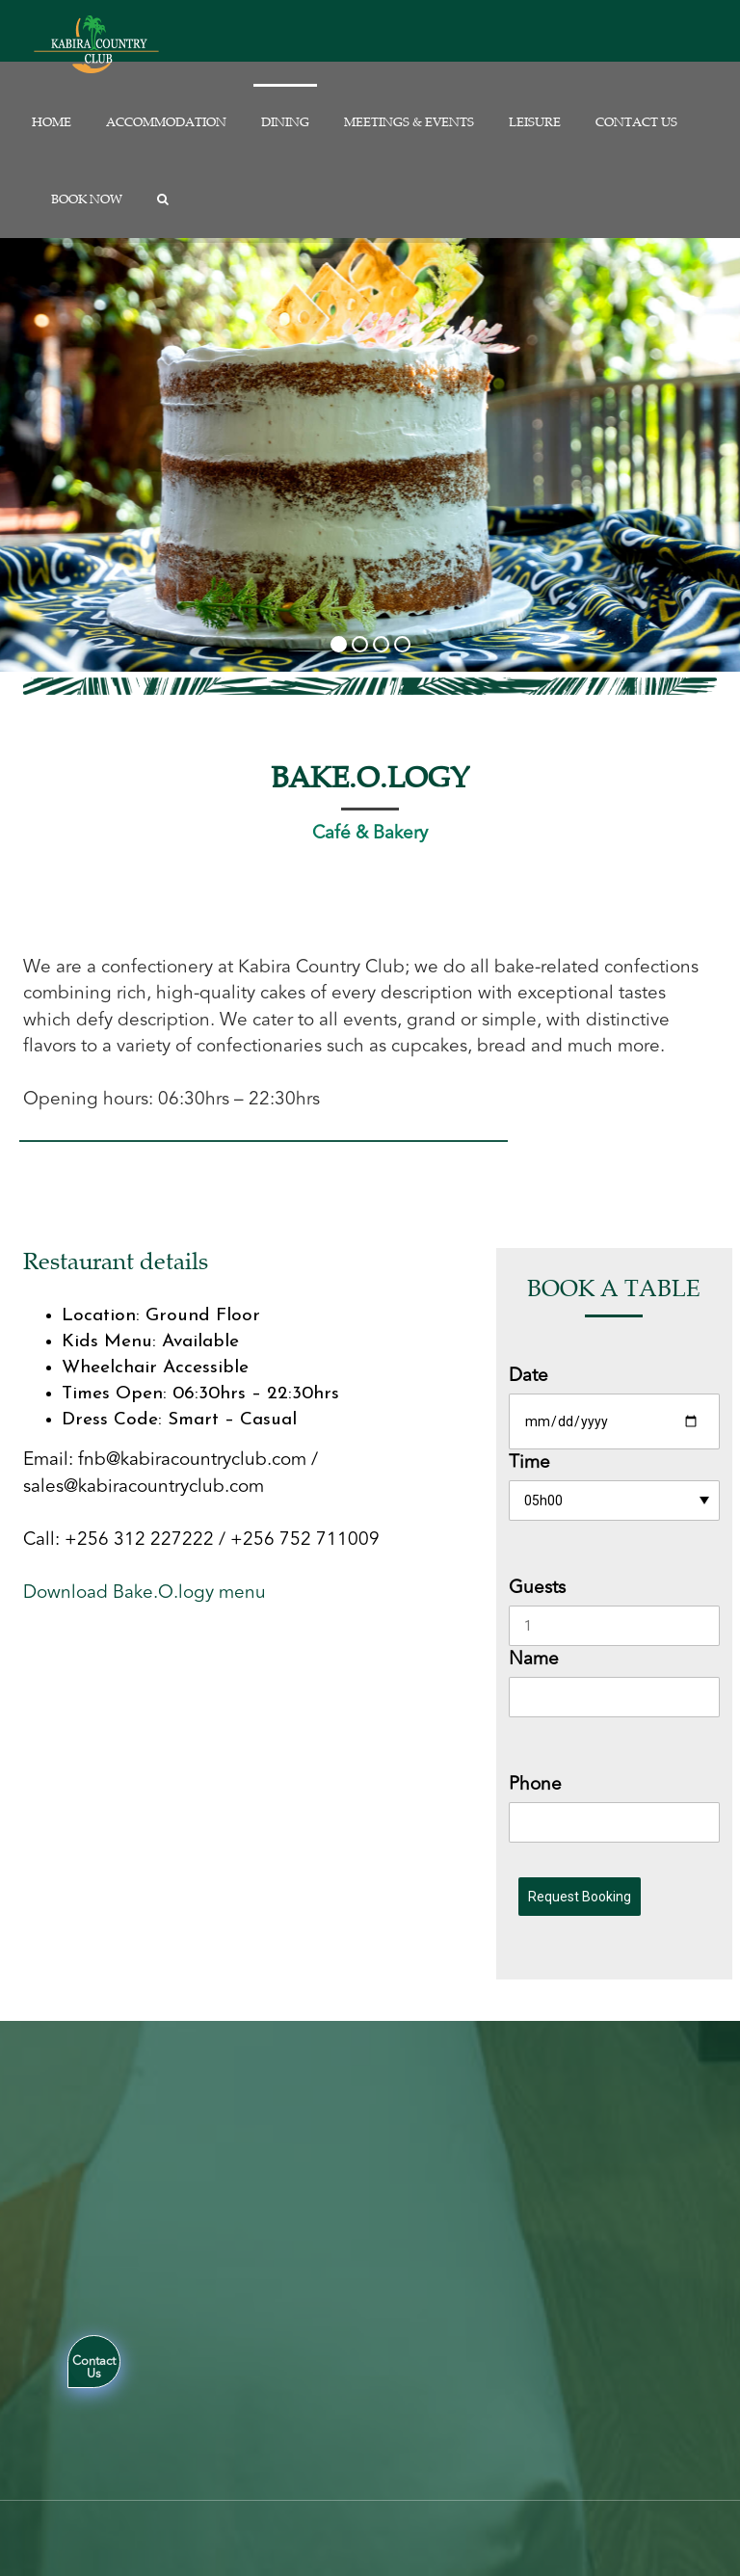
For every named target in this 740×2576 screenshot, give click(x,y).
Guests (537, 1588)
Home (51, 122)
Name (534, 1659)
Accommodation (166, 122)
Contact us (636, 122)
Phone (535, 1784)
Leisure (535, 122)
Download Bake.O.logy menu (144, 1592)
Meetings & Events (409, 122)
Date (528, 1376)
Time (529, 1462)
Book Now (86, 199)
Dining (285, 122)
